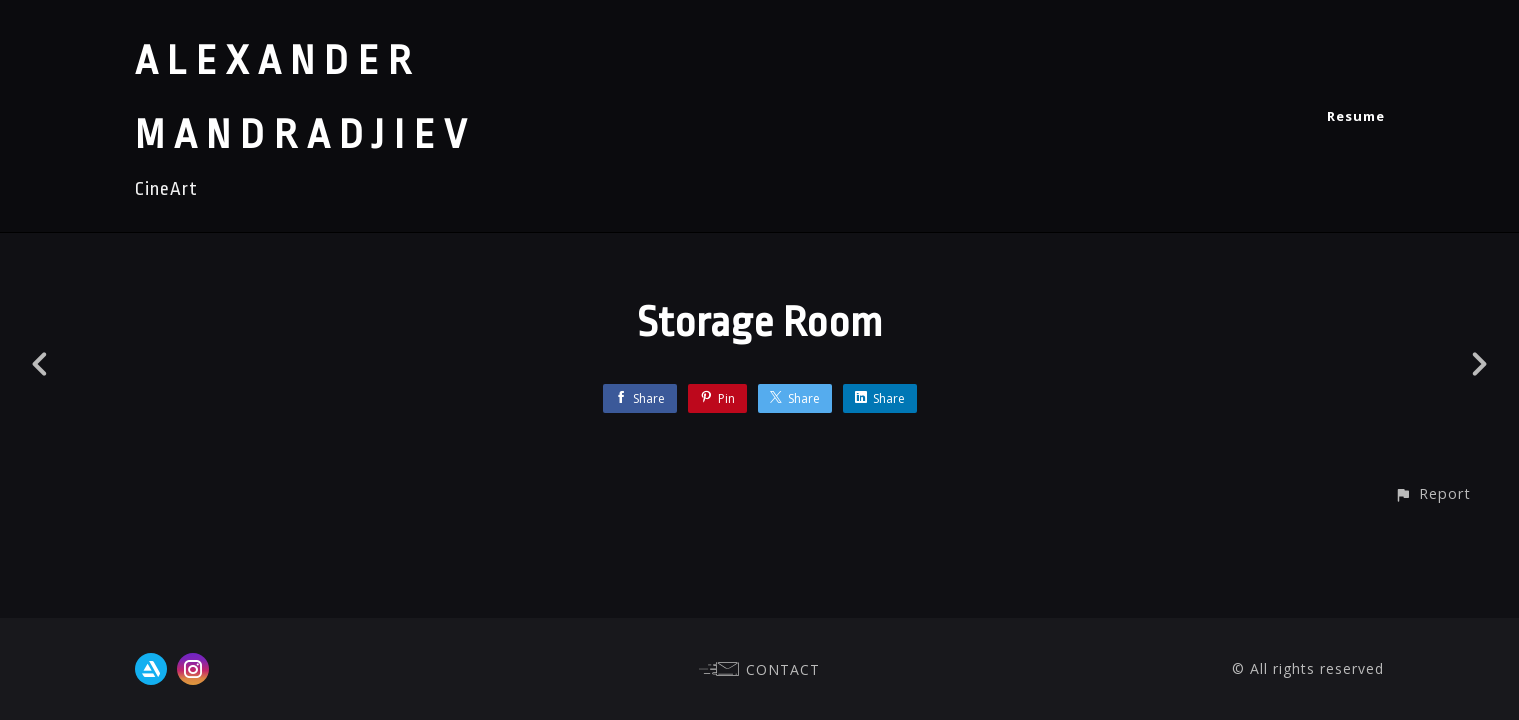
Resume (1356, 116)
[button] (1432, 493)
